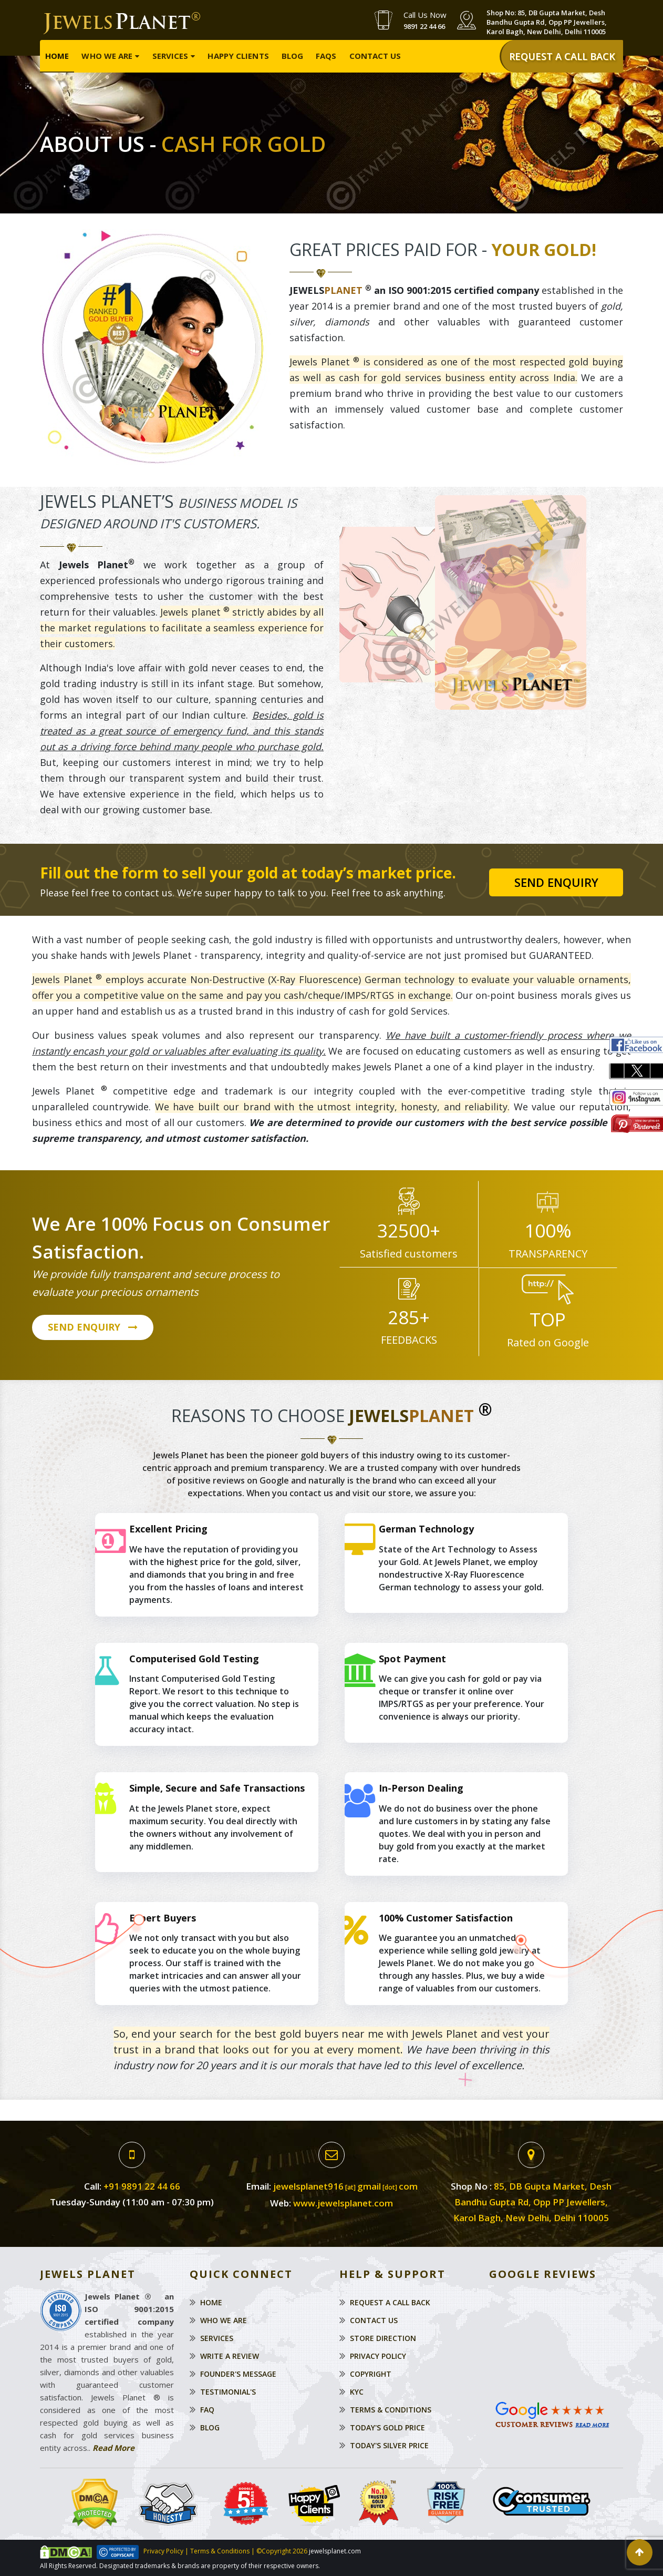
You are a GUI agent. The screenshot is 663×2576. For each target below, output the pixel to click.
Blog (292, 55)
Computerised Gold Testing (194, 1658)
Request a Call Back (390, 2302)
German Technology (426, 1528)
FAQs (326, 55)
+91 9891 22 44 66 (141, 2186)
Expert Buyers (162, 1917)
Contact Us (375, 55)
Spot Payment (412, 1658)
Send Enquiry (556, 882)
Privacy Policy (378, 2356)
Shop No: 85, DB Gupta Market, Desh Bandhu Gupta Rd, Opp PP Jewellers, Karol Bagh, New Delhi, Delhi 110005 (546, 22)
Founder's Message (238, 2374)
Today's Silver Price (389, 2445)
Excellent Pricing (168, 1528)
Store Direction (383, 2338)
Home (57, 55)
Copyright (370, 2374)
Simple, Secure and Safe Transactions (217, 1788)
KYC (357, 2392)
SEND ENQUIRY (93, 1328)
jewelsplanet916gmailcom (345, 2186)
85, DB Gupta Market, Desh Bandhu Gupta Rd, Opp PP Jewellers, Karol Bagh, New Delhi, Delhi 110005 (532, 2202)
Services (170, 55)
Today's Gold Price (387, 2427)
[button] (639, 2552)
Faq (207, 2410)
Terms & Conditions (390, 2410)
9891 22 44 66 (424, 26)
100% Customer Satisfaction (446, 1917)
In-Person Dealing (421, 1788)
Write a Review (229, 2356)
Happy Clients (238, 55)
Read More (113, 2447)
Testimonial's (228, 2392)
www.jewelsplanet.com (343, 2203)
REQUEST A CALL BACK (562, 56)
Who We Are (106, 55)
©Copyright (273, 2551)
